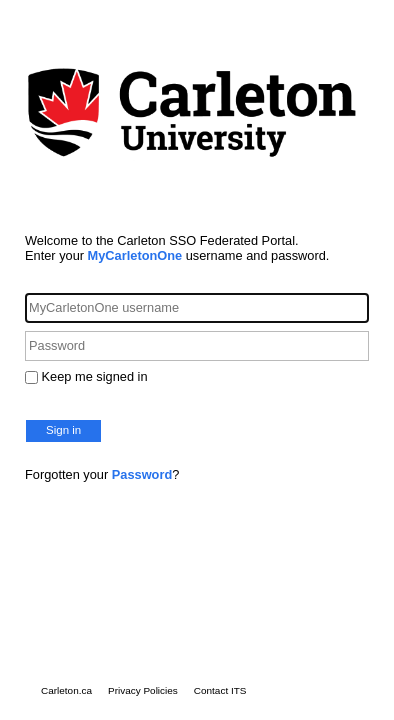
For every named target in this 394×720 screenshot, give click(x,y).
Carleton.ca (66, 690)
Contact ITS (220, 690)
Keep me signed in (95, 376)
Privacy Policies (143, 690)
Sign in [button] (63, 430)
